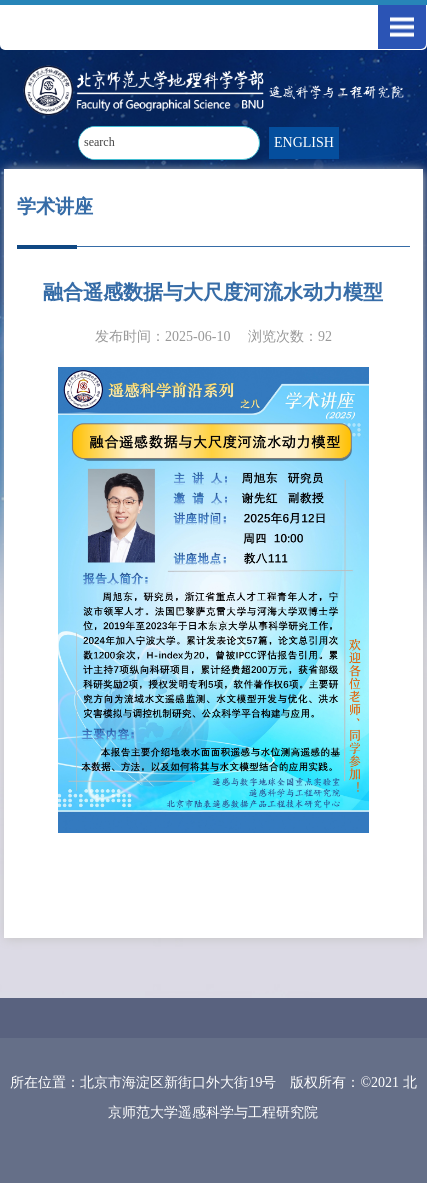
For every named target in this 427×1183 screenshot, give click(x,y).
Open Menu (402, 27)
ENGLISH (304, 142)
